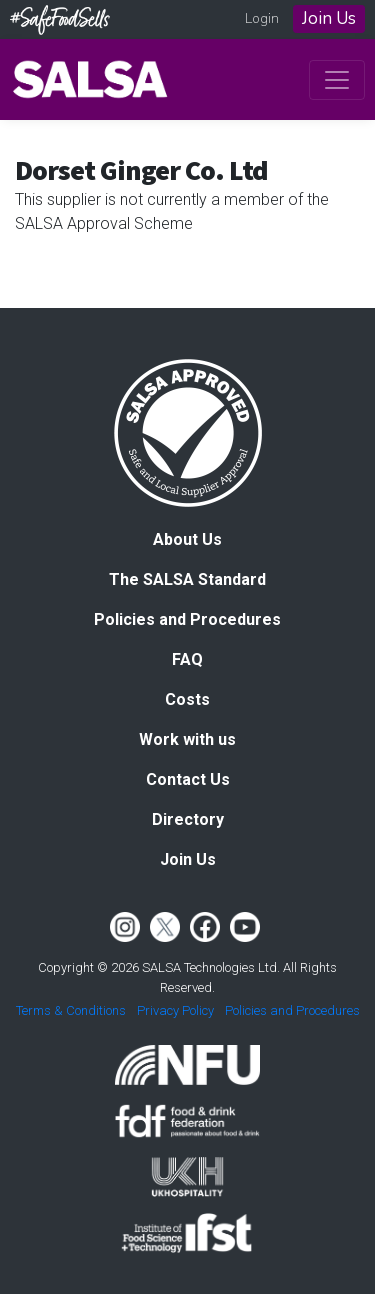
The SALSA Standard (187, 579)
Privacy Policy (175, 1010)
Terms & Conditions (71, 1010)
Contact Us (188, 779)
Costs (187, 699)
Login (262, 18)
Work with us (187, 739)
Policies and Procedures (187, 619)
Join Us (329, 18)
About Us (187, 539)
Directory (188, 819)
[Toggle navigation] (337, 80)
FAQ (187, 659)
